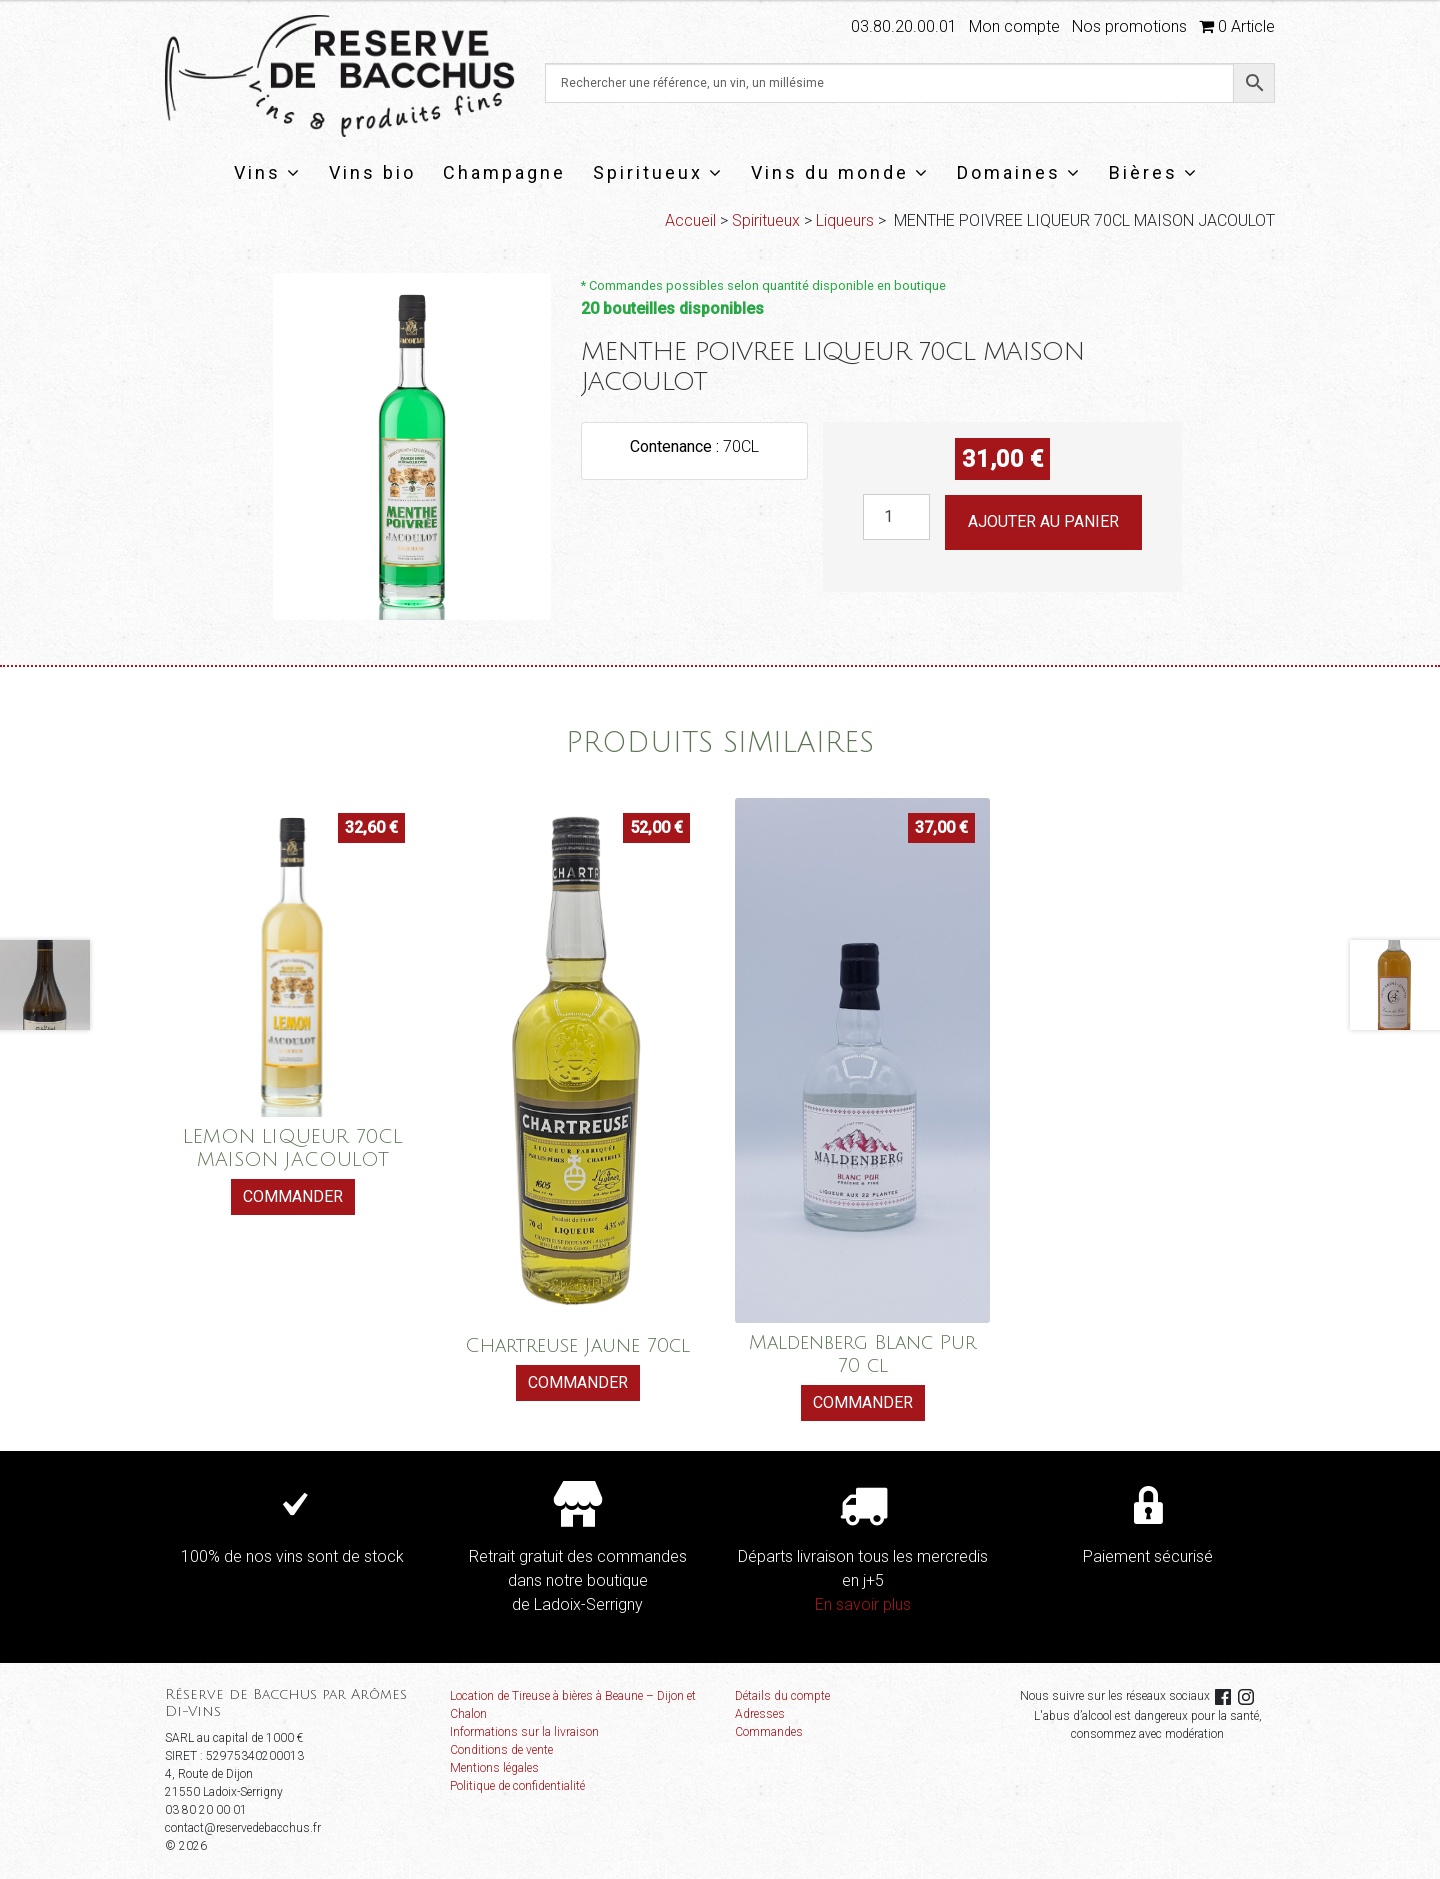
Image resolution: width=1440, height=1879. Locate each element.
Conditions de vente (501, 1750)
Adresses (760, 1714)
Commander (293, 1196)
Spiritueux (658, 172)
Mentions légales (494, 1768)
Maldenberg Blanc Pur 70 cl (862, 1354)
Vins (268, 172)
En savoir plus (863, 1604)
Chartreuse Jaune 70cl (577, 1345)
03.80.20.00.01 (904, 26)
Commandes (769, 1732)
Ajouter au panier (1043, 521)
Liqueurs (845, 220)
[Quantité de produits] (897, 517)
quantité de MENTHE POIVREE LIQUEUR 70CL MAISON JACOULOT (862, 494)
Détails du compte (782, 1696)
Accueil (690, 220)
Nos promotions (1129, 26)
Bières (1154, 172)
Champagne (504, 172)
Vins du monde (840, 172)
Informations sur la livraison (524, 1732)
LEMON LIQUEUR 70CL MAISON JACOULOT (293, 1148)
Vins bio (372, 172)
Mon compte (1014, 26)
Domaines (1019, 172)
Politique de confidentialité (517, 1786)
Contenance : (676, 446)
